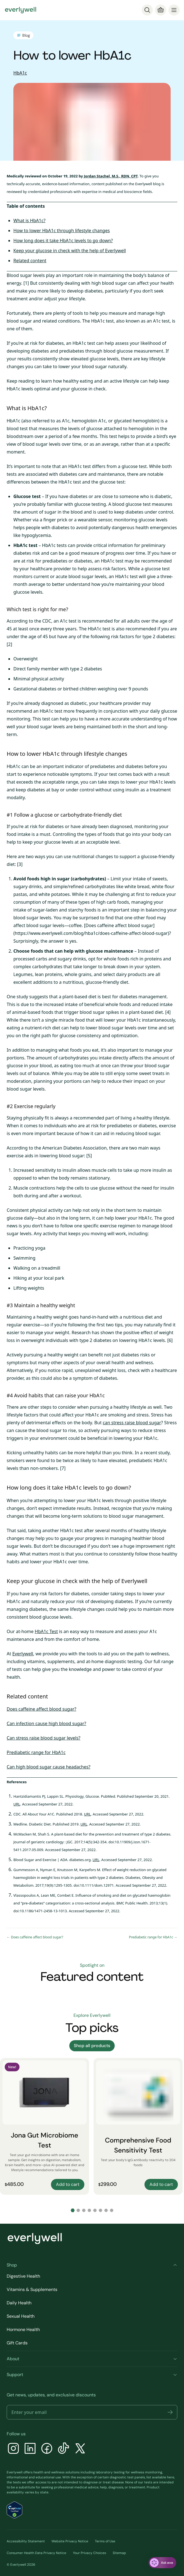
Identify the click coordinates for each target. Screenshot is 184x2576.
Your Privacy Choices (89, 2553)
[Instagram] (13, 2449)
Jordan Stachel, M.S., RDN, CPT (111, 176)
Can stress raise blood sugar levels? (43, 1738)
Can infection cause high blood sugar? (46, 1723)
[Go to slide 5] (95, 2210)
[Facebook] (46, 2449)
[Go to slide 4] (89, 2210)
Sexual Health (21, 2316)
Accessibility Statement (26, 2541)
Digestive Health (23, 2276)
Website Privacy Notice (69, 2541)
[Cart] (160, 10)
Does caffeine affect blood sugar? (41, 1709)
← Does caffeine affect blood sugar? (35, 1937)
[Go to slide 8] (111, 2210)
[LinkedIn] (30, 2449)
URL (16, 1804)
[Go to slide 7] (106, 2210)
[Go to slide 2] (78, 2210)
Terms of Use (105, 2541)
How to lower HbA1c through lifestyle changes (61, 230)
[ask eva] (162, 2562)
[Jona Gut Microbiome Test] (44, 2126)
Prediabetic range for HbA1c (36, 1752)
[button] (170, 2412)
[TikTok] (63, 2449)
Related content (29, 260)
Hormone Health (23, 2329)
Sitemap (119, 2553)
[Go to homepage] (20, 10)
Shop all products (92, 2046)
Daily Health (19, 2303)
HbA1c (20, 73)
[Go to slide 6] (100, 2210)
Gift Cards (17, 2343)
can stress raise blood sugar (132, 1423)
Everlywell (22, 1654)
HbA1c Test (46, 1631)
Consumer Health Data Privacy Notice (36, 2553)
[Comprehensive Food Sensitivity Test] (138, 2126)
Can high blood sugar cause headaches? (48, 1767)
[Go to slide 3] (83, 2210)
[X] (80, 2449)
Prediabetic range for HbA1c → (153, 1937)
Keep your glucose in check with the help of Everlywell (69, 250)
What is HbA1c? (29, 220)
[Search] (147, 10)
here (170, 2477)
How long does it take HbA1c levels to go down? (63, 240)
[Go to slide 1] (72, 2210)
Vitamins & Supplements (32, 2289)
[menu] (174, 10)
